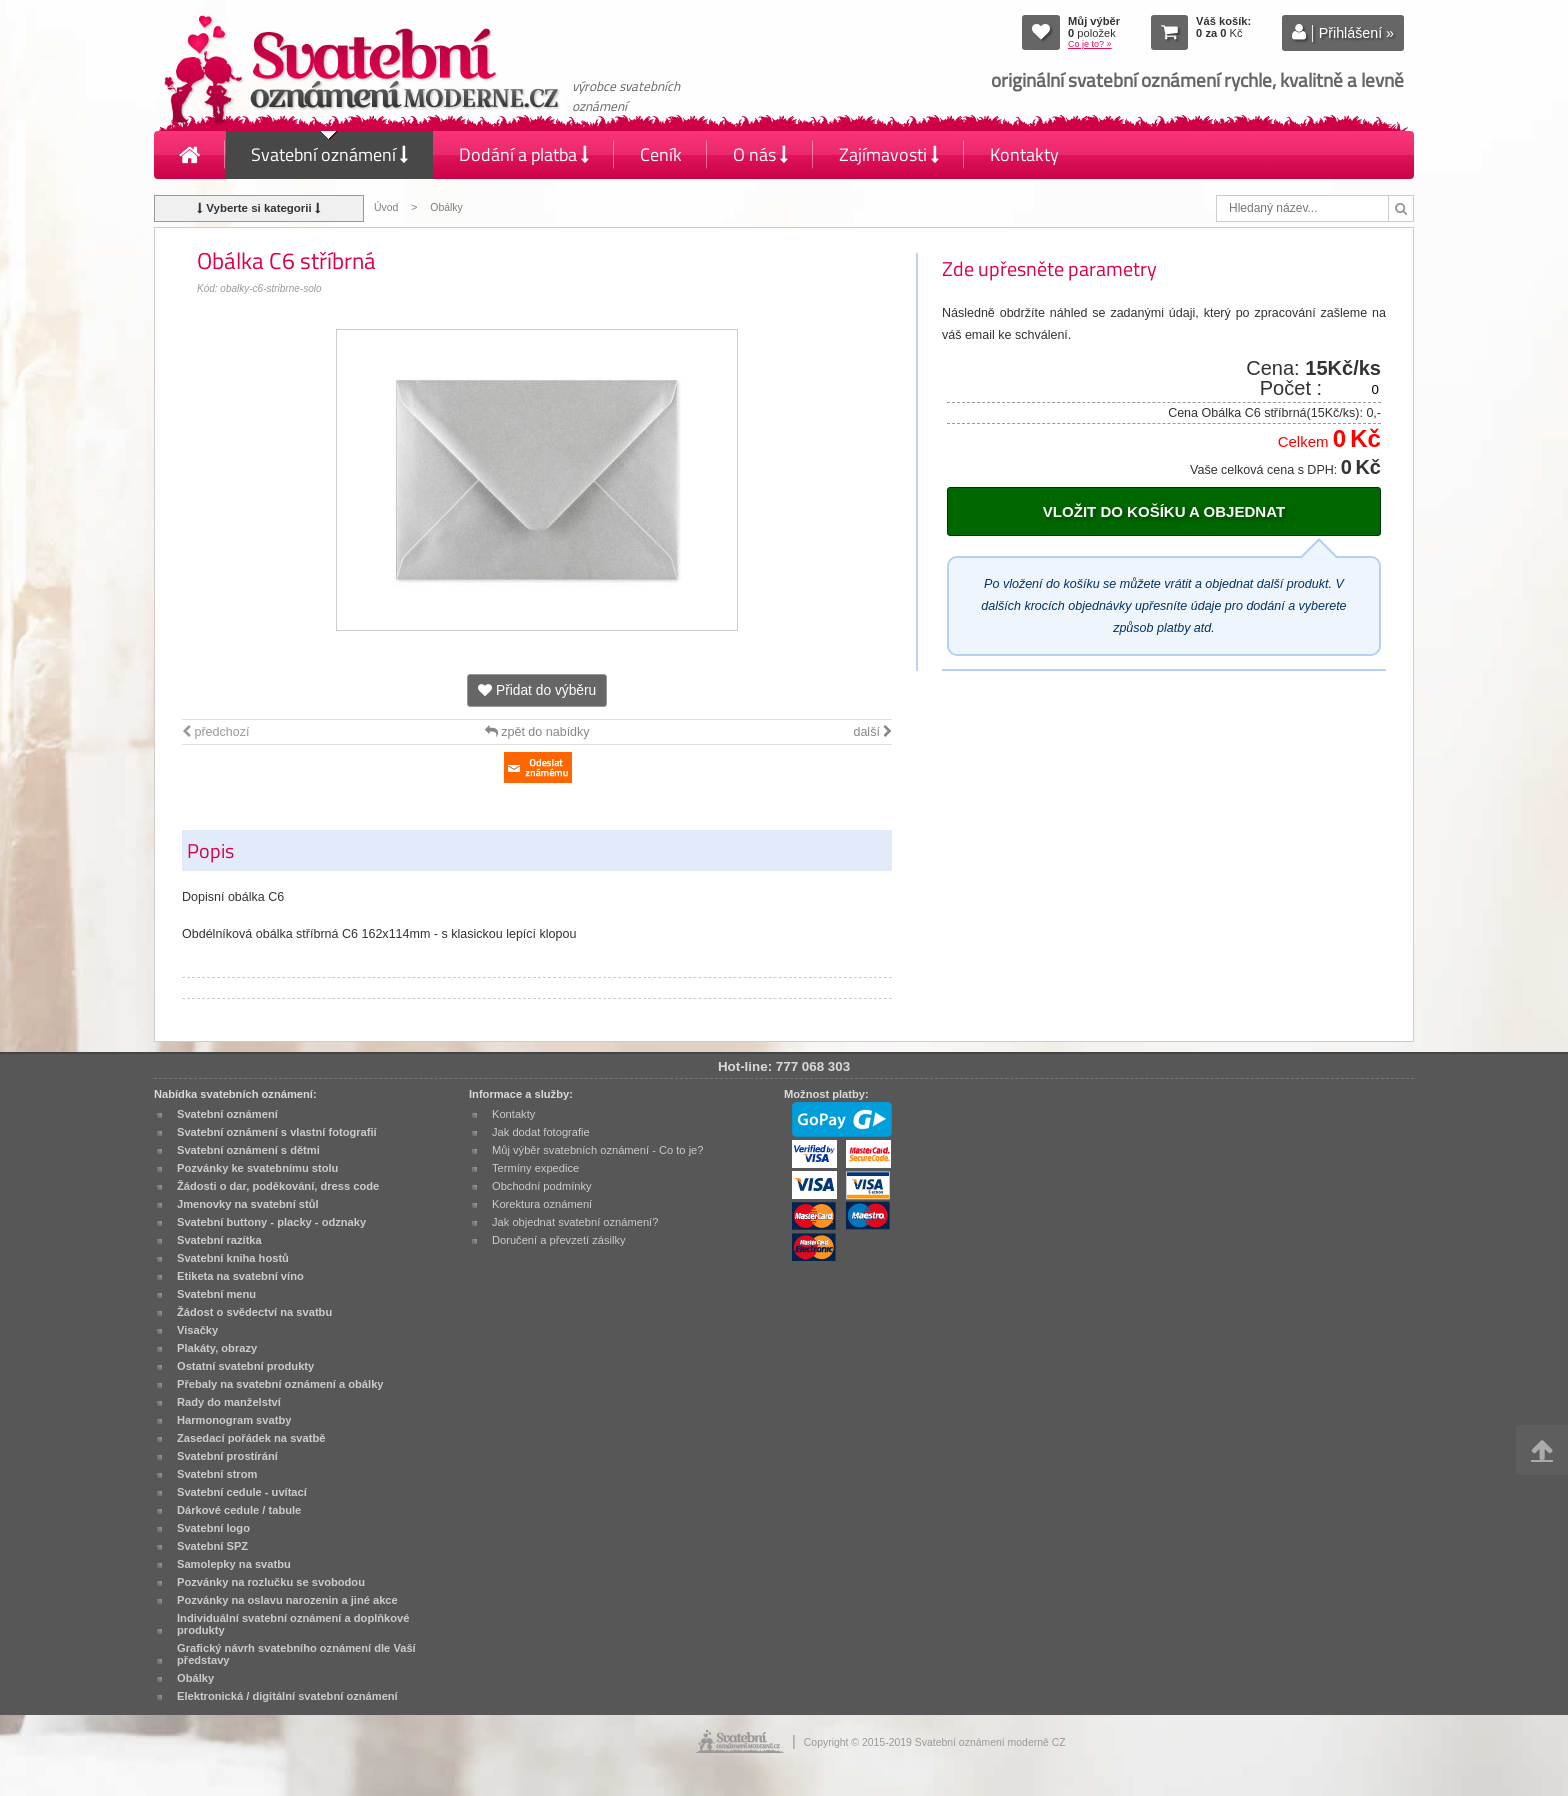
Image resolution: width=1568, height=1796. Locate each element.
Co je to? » (1090, 44)
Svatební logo (213, 1528)
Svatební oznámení (329, 154)
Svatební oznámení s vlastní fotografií (277, 1132)
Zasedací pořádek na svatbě (251, 1438)
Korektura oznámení (542, 1204)
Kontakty (1024, 154)
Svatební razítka (219, 1240)
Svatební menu (216, 1294)
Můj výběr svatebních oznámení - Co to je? (597, 1150)
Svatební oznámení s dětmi (248, 1150)
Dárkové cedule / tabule (239, 1510)
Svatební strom (217, 1474)
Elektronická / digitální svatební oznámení (287, 1696)
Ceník (661, 154)
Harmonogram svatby (234, 1420)
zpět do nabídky (537, 732)
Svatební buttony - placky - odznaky (271, 1222)
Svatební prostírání (227, 1456)
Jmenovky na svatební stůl (248, 1204)
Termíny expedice (535, 1168)
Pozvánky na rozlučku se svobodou (271, 1582)
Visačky (197, 1330)
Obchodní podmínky (542, 1186)
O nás (760, 154)
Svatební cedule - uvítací (242, 1492)
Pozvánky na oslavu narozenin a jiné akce (287, 1600)
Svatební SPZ (212, 1546)
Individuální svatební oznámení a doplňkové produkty (293, 1624)
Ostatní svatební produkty (245, 1366)
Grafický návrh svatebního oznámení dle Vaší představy (296, 1654)
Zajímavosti (889, 154)
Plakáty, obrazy (217, 1348)
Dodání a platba (524, 154)
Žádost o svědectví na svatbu (254, 1312)
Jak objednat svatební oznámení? (575, 1222)
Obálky (446, 207)
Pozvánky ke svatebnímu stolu (257, 1168)
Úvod (386, 207)
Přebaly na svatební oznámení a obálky (280, 1384)
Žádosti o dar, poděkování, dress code (278, 1186)
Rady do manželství (229, 1402)
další (872, 732)
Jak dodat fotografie (541, 1132)
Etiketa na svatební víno (240, 1276)
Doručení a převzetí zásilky (559, 1240)
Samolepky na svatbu (234, 1564)
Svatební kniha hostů (233, 1258)
